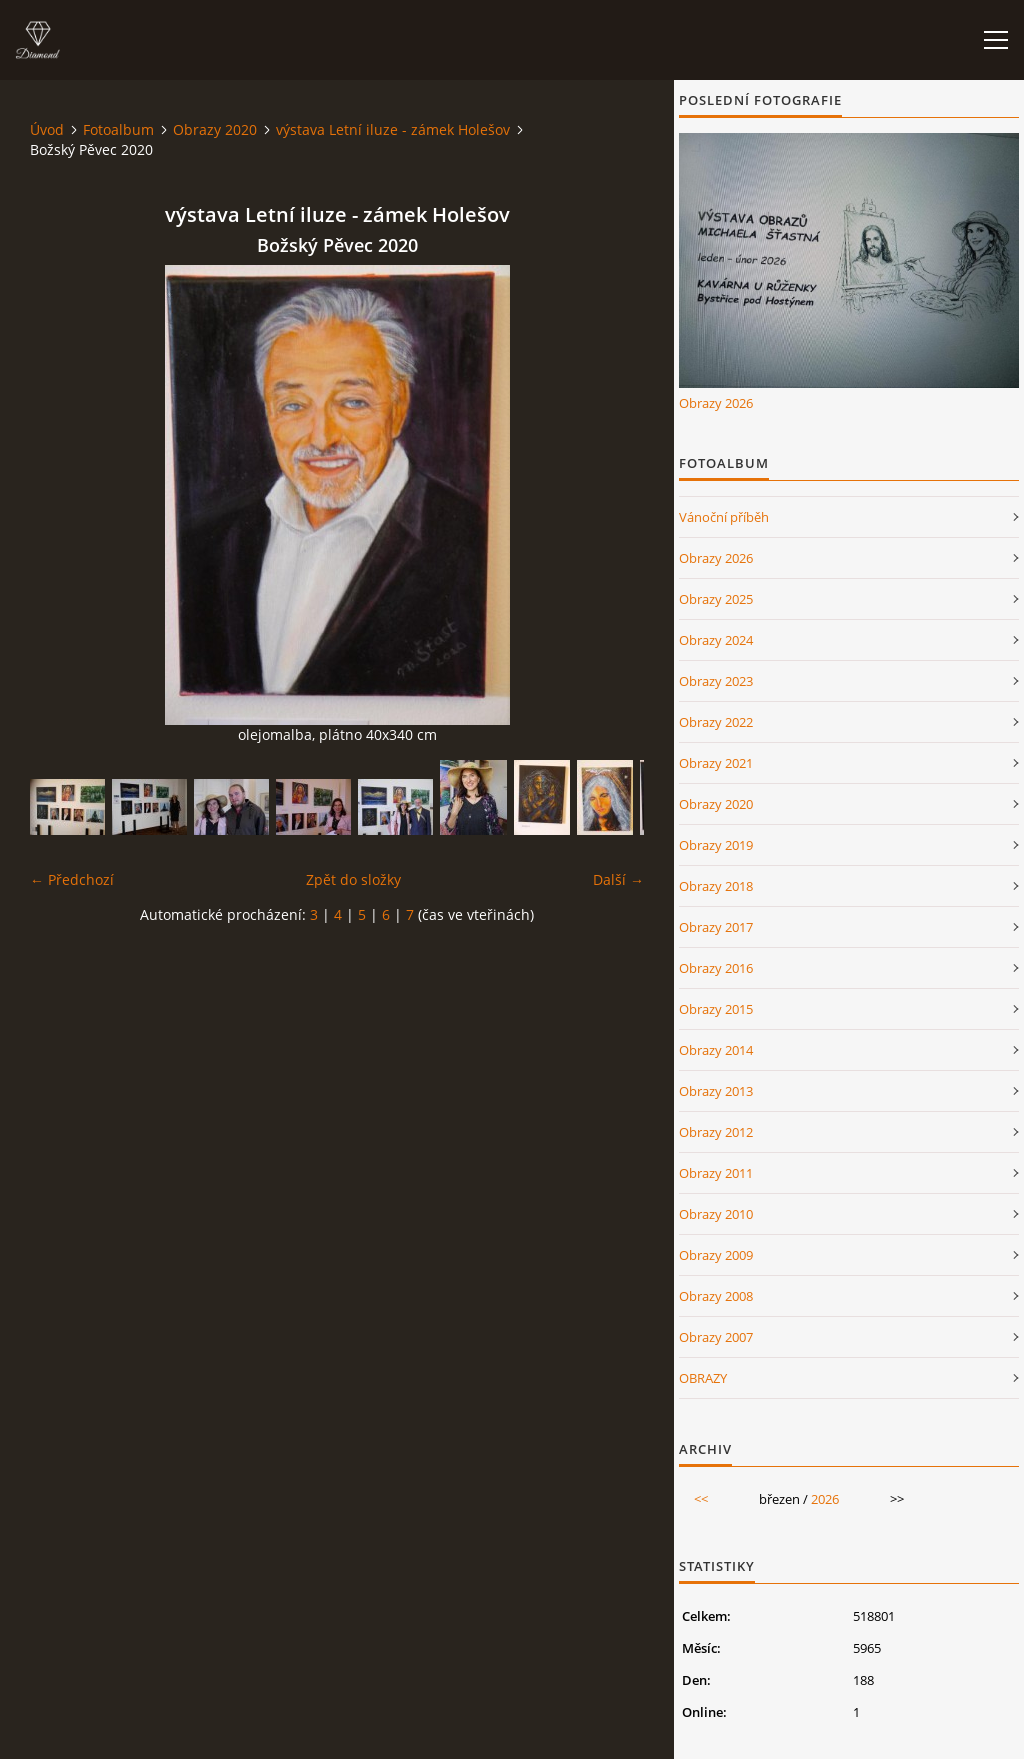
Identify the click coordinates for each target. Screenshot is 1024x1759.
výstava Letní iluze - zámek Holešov (393, 129)
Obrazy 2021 (716, 763)
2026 (825, 1499)
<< (701, 1499)
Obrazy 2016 (716, 968)
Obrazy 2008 (716, 1296)
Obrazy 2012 (716, 1132)
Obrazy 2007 (716, 1337)
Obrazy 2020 (215, 129)
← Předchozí (72, 879)
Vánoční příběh (724, 517)
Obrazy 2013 (716, 1091)
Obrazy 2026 (716, 403)
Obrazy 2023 (716, 681)
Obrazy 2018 (716, 886)
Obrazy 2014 (716, 1050)
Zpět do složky (353, 879)
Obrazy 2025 (716, 599)
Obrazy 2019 (716, 845)
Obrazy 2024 (716, 640)
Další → (618, 879)
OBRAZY (703, 1378)
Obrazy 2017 (716, 927)
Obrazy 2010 (716, 1214)
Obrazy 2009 (716, 1255)
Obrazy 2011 (716, 1173)
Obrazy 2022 (716, 722)
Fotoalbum (118, 129)
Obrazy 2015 (716, 1009)
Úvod (47, 129)
